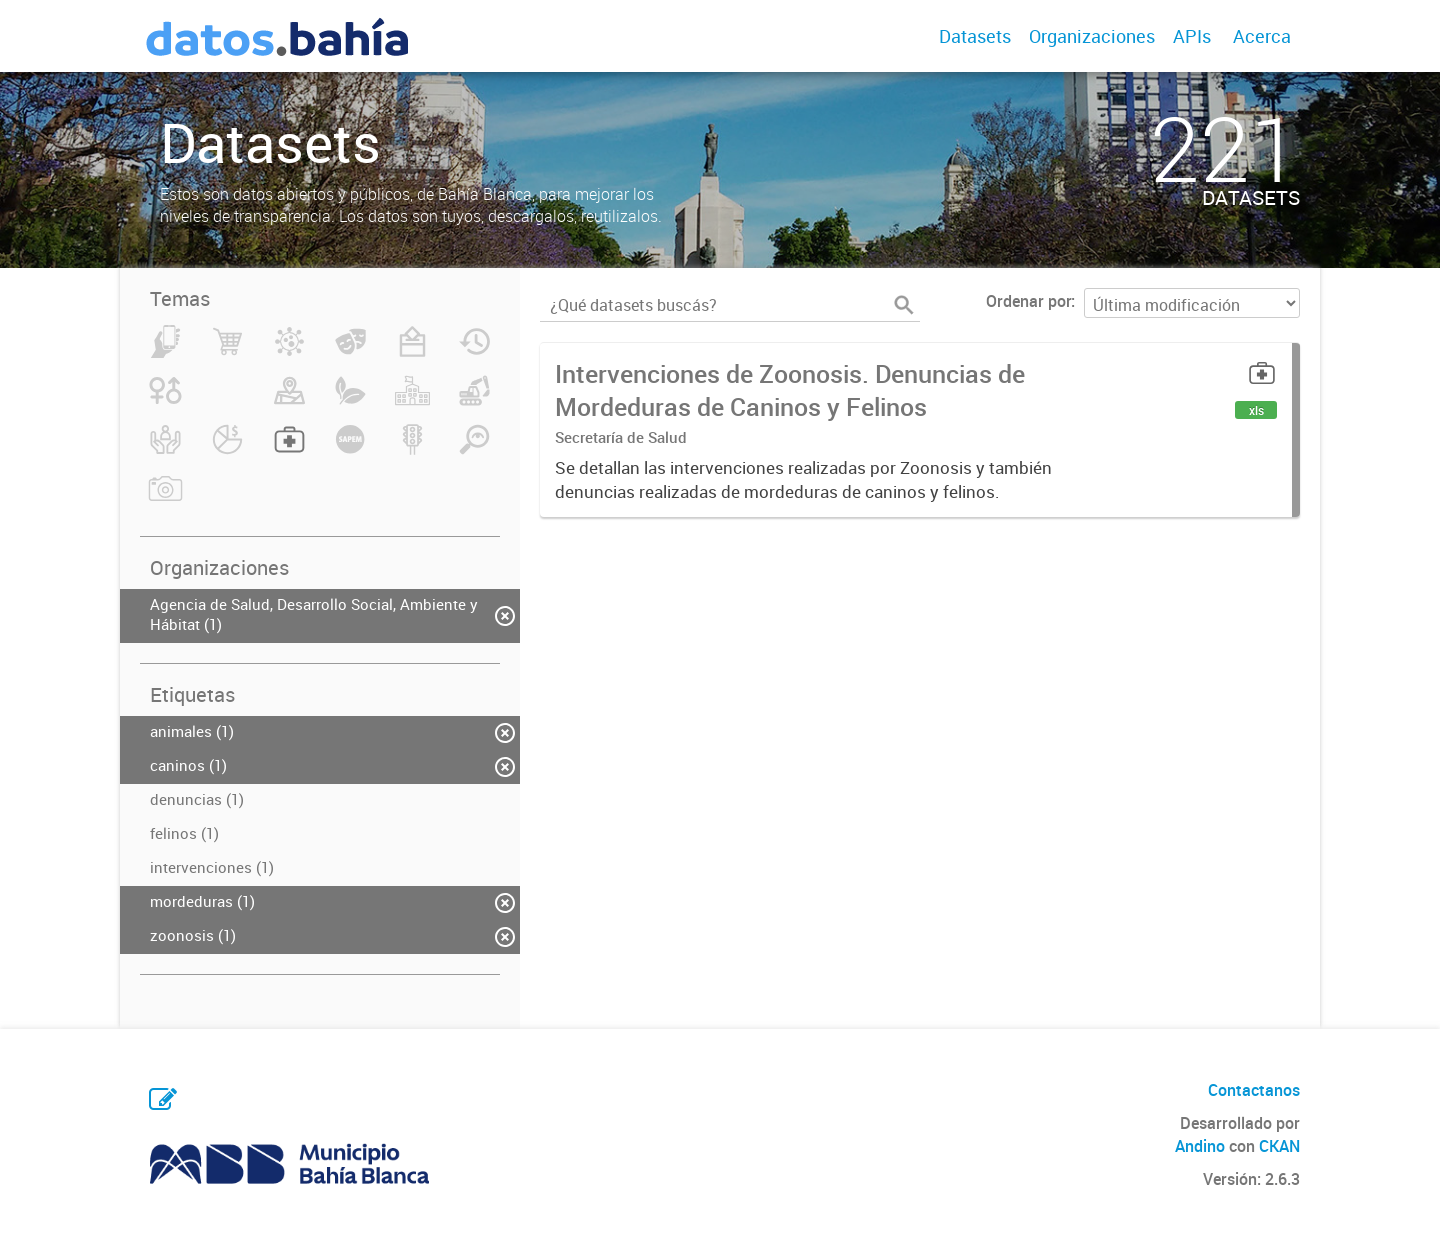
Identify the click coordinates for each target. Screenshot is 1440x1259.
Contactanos (1254, 1090)
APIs (1192, 36)
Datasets (975, 36)
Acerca (1262, 36)
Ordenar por (1028, 301)
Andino (1200, 1146)
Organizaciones (1092, 36)
